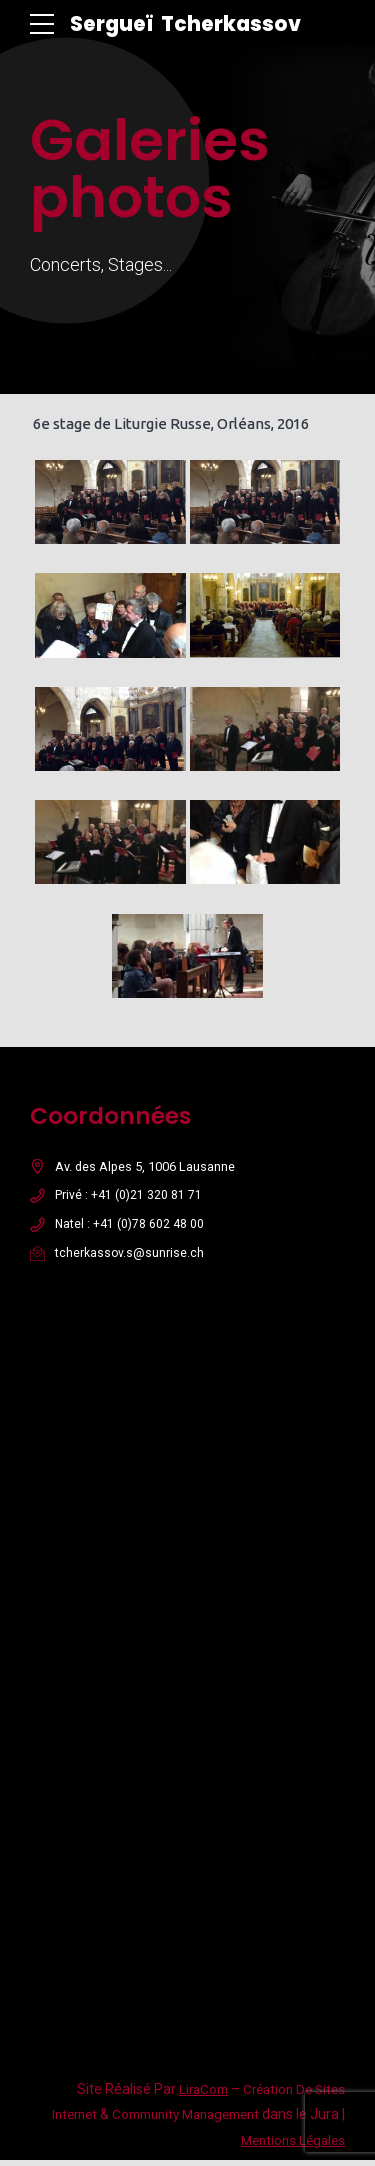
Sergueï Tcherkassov (190, 23)
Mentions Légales (289, 2146)
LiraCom (194, 2095)
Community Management (177, 2120)
